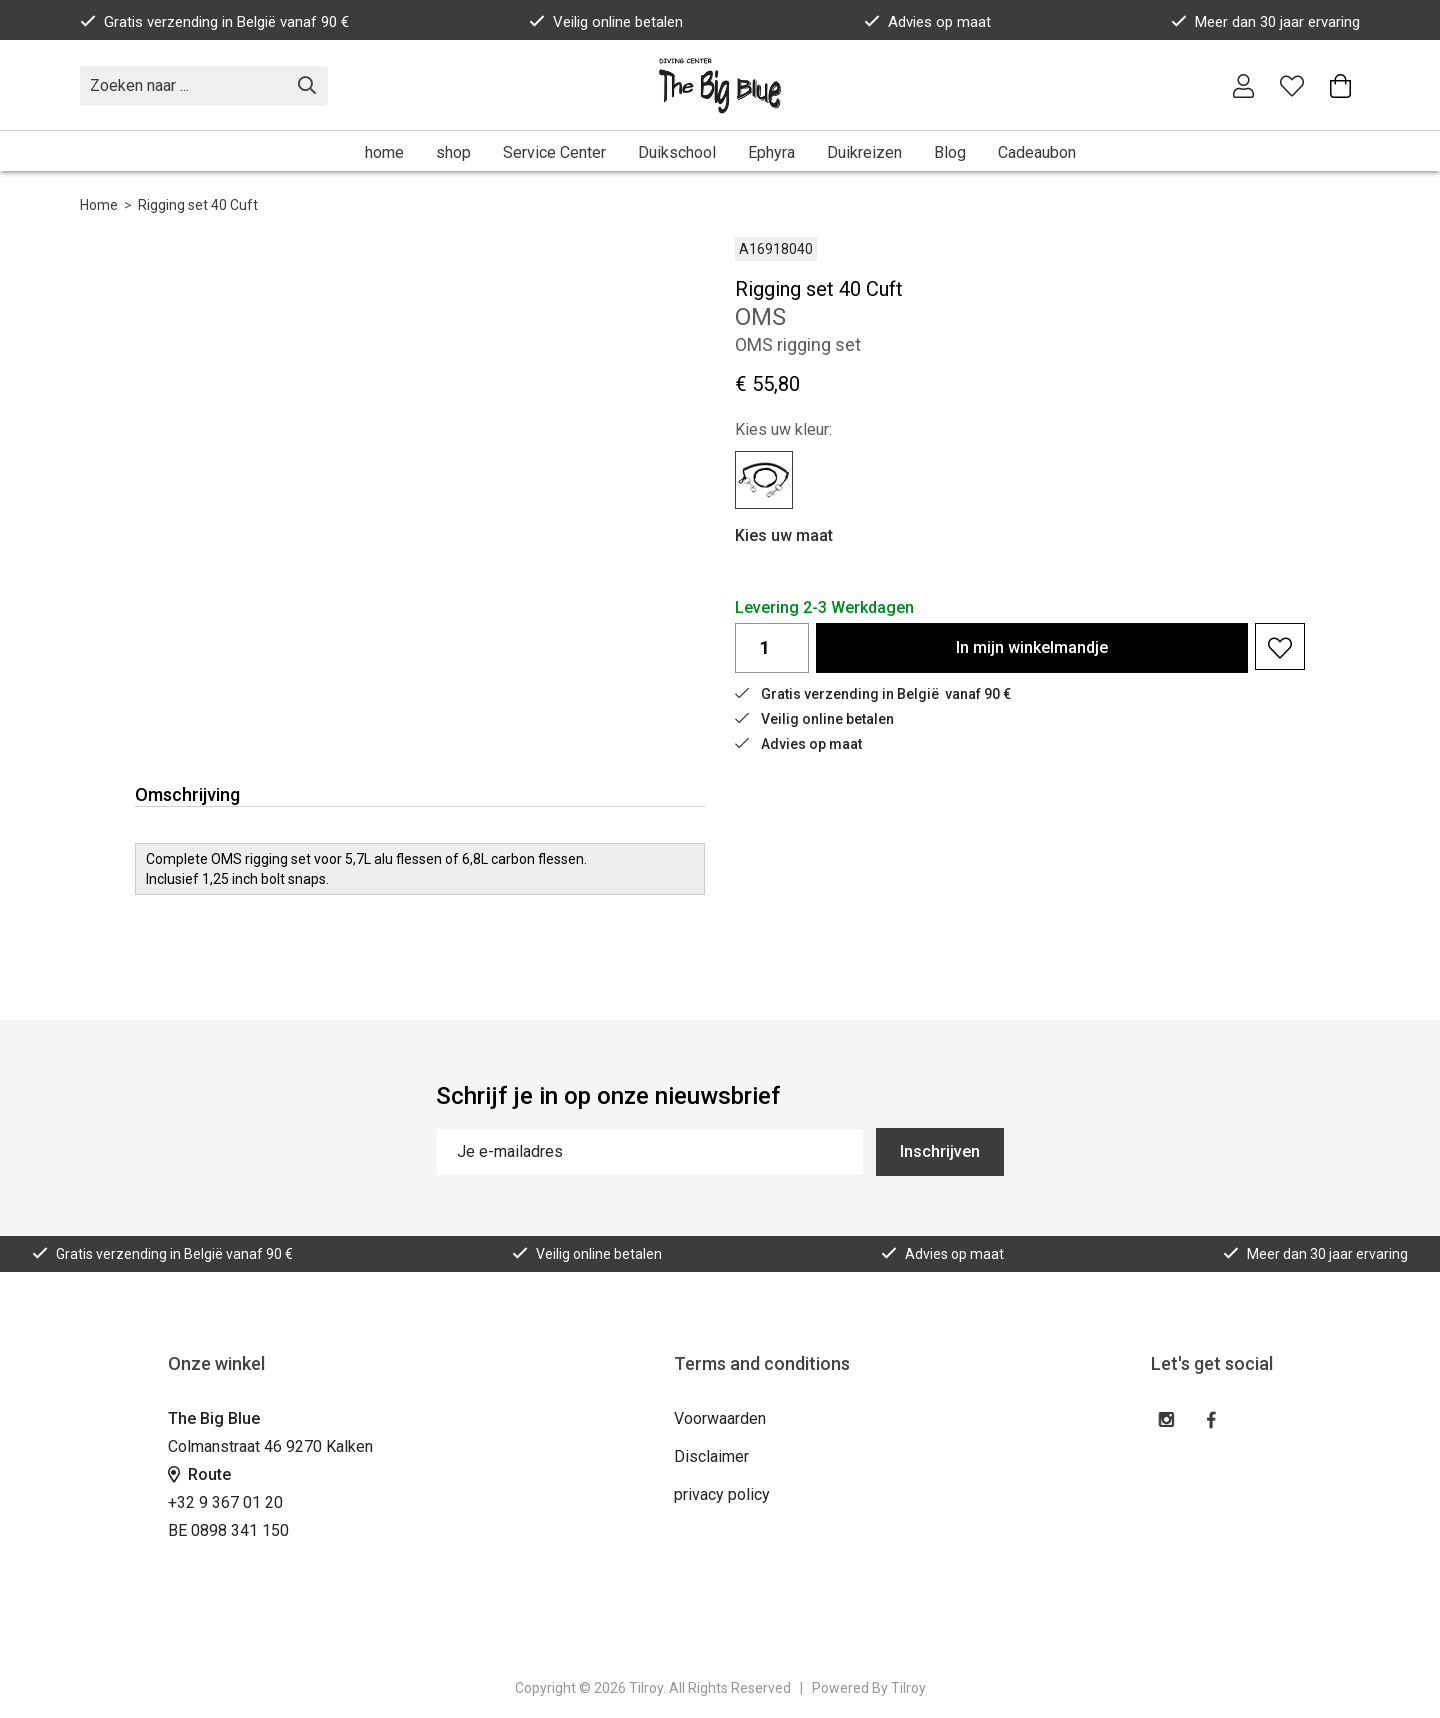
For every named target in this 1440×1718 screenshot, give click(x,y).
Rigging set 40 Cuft (198, 205)
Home (99, 205)
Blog (950, 152)
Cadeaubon (1037, 152)
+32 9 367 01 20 (225, 1502)
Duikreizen (864, 152)
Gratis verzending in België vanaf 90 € (214, 22)
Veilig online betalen (606, 22)
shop (453, 152)
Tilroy (908, 1688)
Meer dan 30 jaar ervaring (1265, 22)
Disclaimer (711, 1456)
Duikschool (677, 152)
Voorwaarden (720, 1418)
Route (199, 1474)
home (384, 152)
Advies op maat (927, 22)
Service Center (554, 152)
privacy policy (722, 1494)
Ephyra (771, 152)
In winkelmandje (1032, 647)
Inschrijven (940, 1151)
